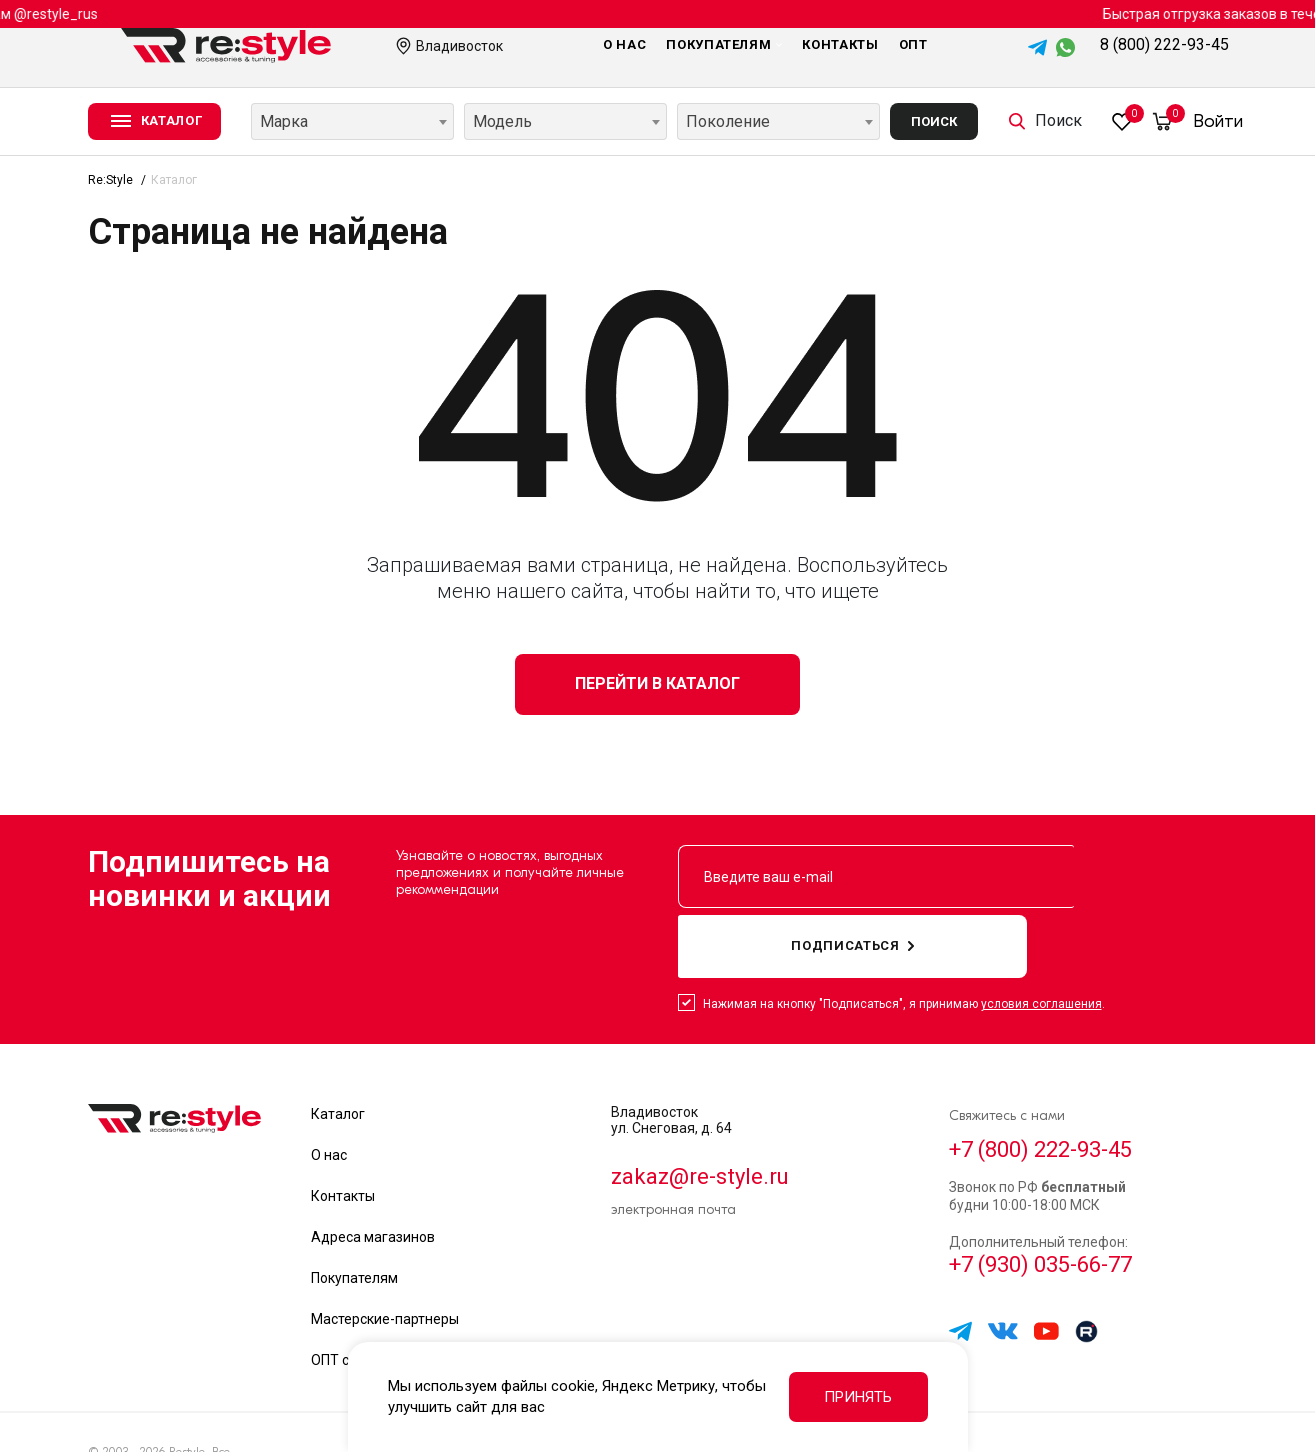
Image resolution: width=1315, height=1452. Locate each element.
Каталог (338, 1051)
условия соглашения (1041, 941)
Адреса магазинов (373, 1174)
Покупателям (724, 44)
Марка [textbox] (284, 121)
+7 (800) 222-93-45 (1050, 1088)
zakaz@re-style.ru (707, 1115)
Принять (858, 1397)
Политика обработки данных (1037, 1401)
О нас (624, 44)
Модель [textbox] (502, 121)
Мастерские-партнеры (385, 1256)
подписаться (1115, 880)
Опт (913, 44)
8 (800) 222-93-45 (1164, 44)
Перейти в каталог (657, 683)
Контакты (840, 44)
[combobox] (352, 121)
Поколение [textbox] (728, 121)
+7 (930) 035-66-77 (1050, 1212)
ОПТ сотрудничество (380, 1297)
